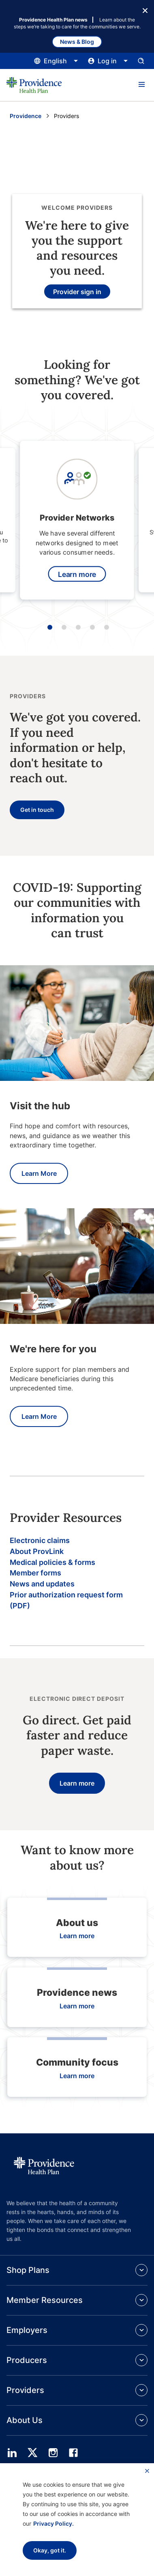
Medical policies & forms (52, 1562)
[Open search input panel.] (141, 61)
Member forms (35, 1573)
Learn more (77, 574)
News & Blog (77, 41)
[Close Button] (145, 9)
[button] (141, 85)
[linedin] (12, 2452)
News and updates (42, 1584)
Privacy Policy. (53, 2523)
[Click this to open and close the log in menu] (108, 61)
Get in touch (37, 809)
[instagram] (53, 2452)
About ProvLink (37, 1551)
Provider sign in (77, 292)
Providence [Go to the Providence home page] (25, 115)
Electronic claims (40, 1540)
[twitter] (32, 2452)
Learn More (39, 1173)
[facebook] (73, 2452)
